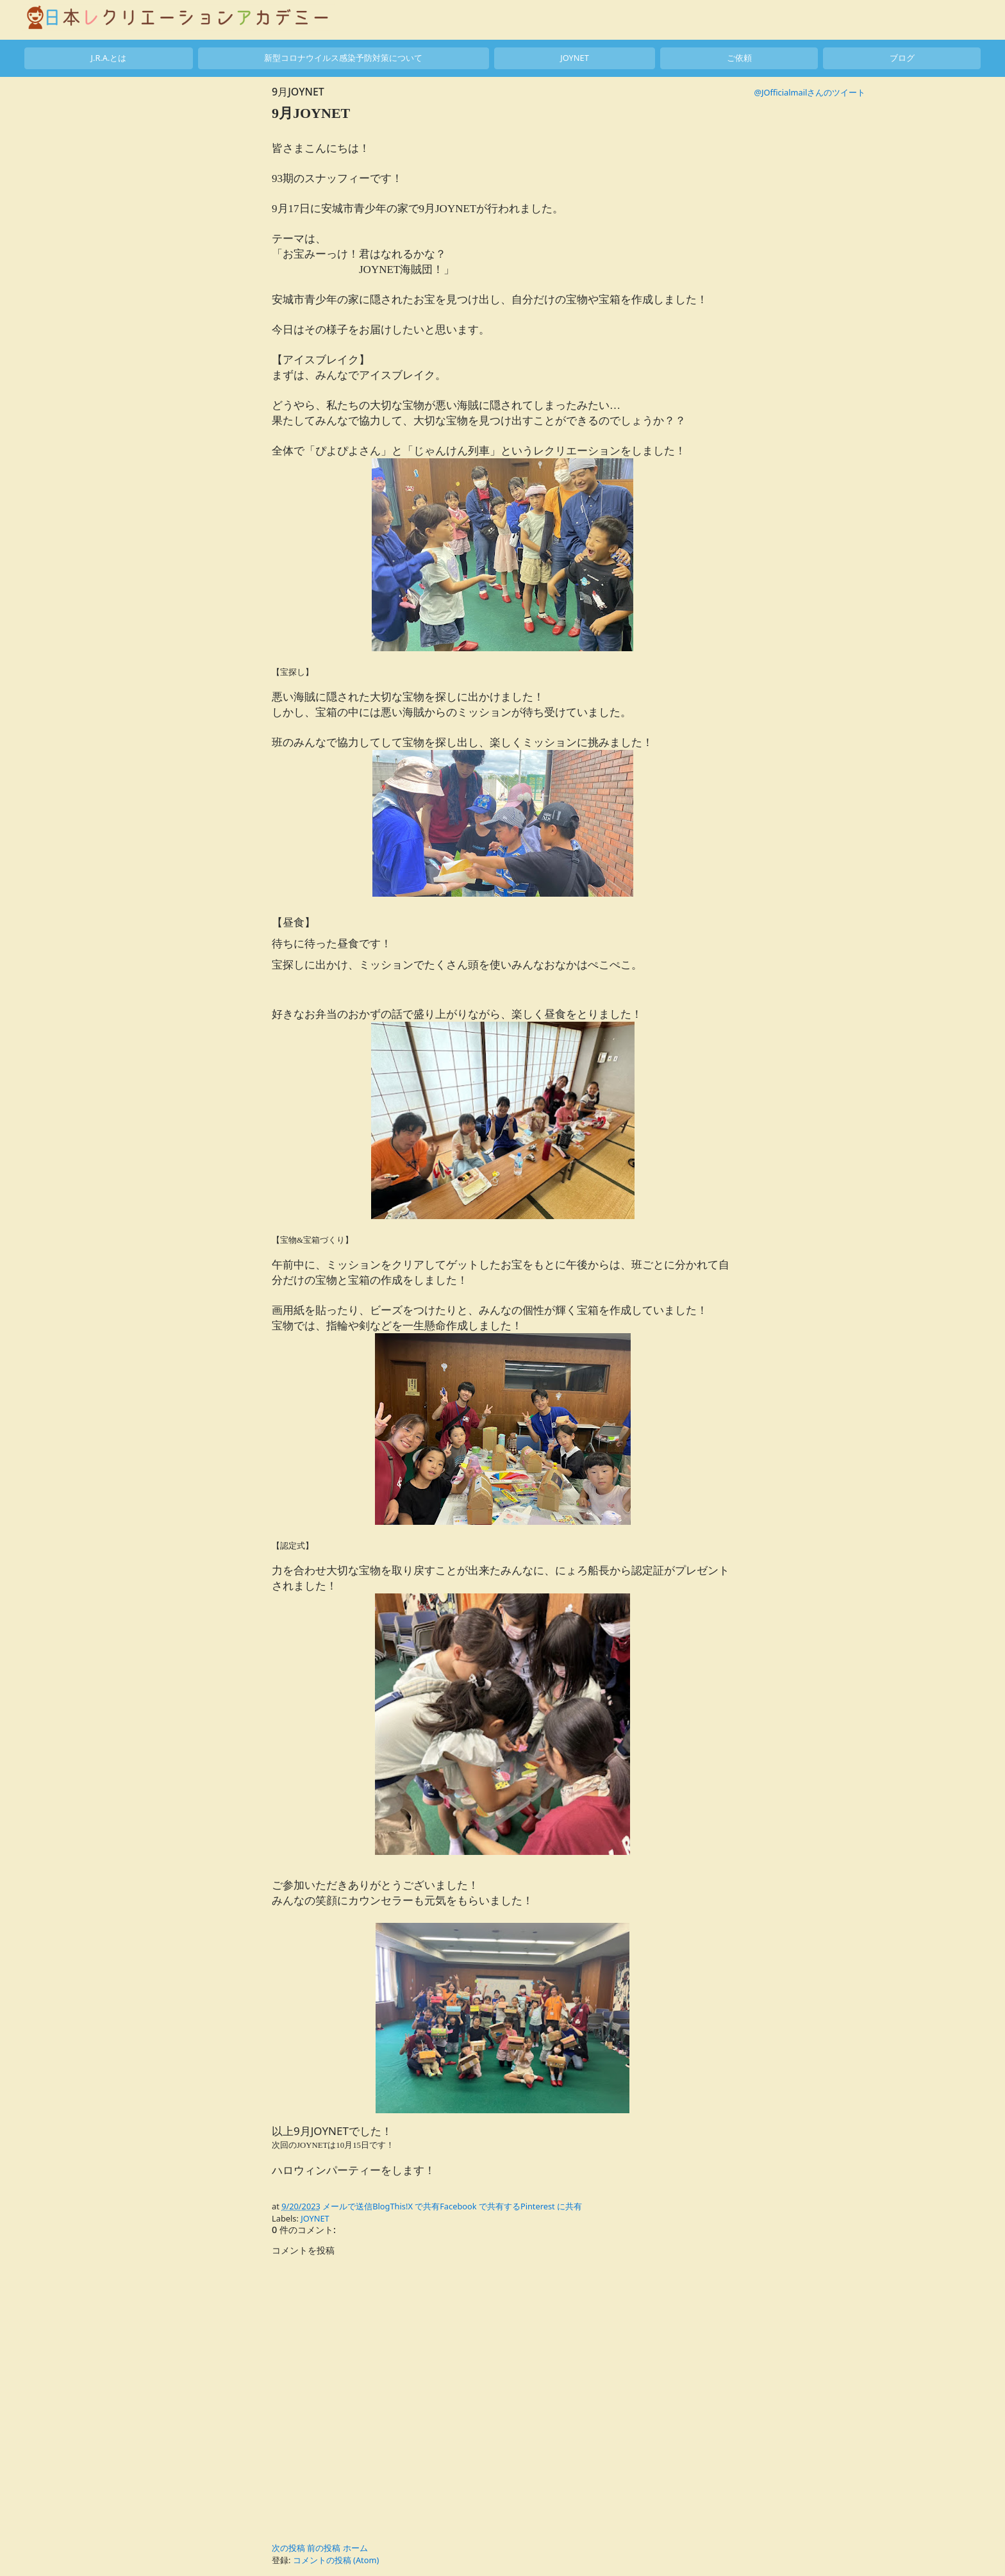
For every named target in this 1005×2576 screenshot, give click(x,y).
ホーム (355, 2548)
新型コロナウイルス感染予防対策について (343, 57)
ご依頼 (739, 57)
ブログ (902, 57)
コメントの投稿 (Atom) (336, 2560)
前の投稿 (323, 2548)
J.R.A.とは (108, 57)
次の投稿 (288, 2548)
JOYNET (574, 57)
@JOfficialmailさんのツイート (810, 92)
